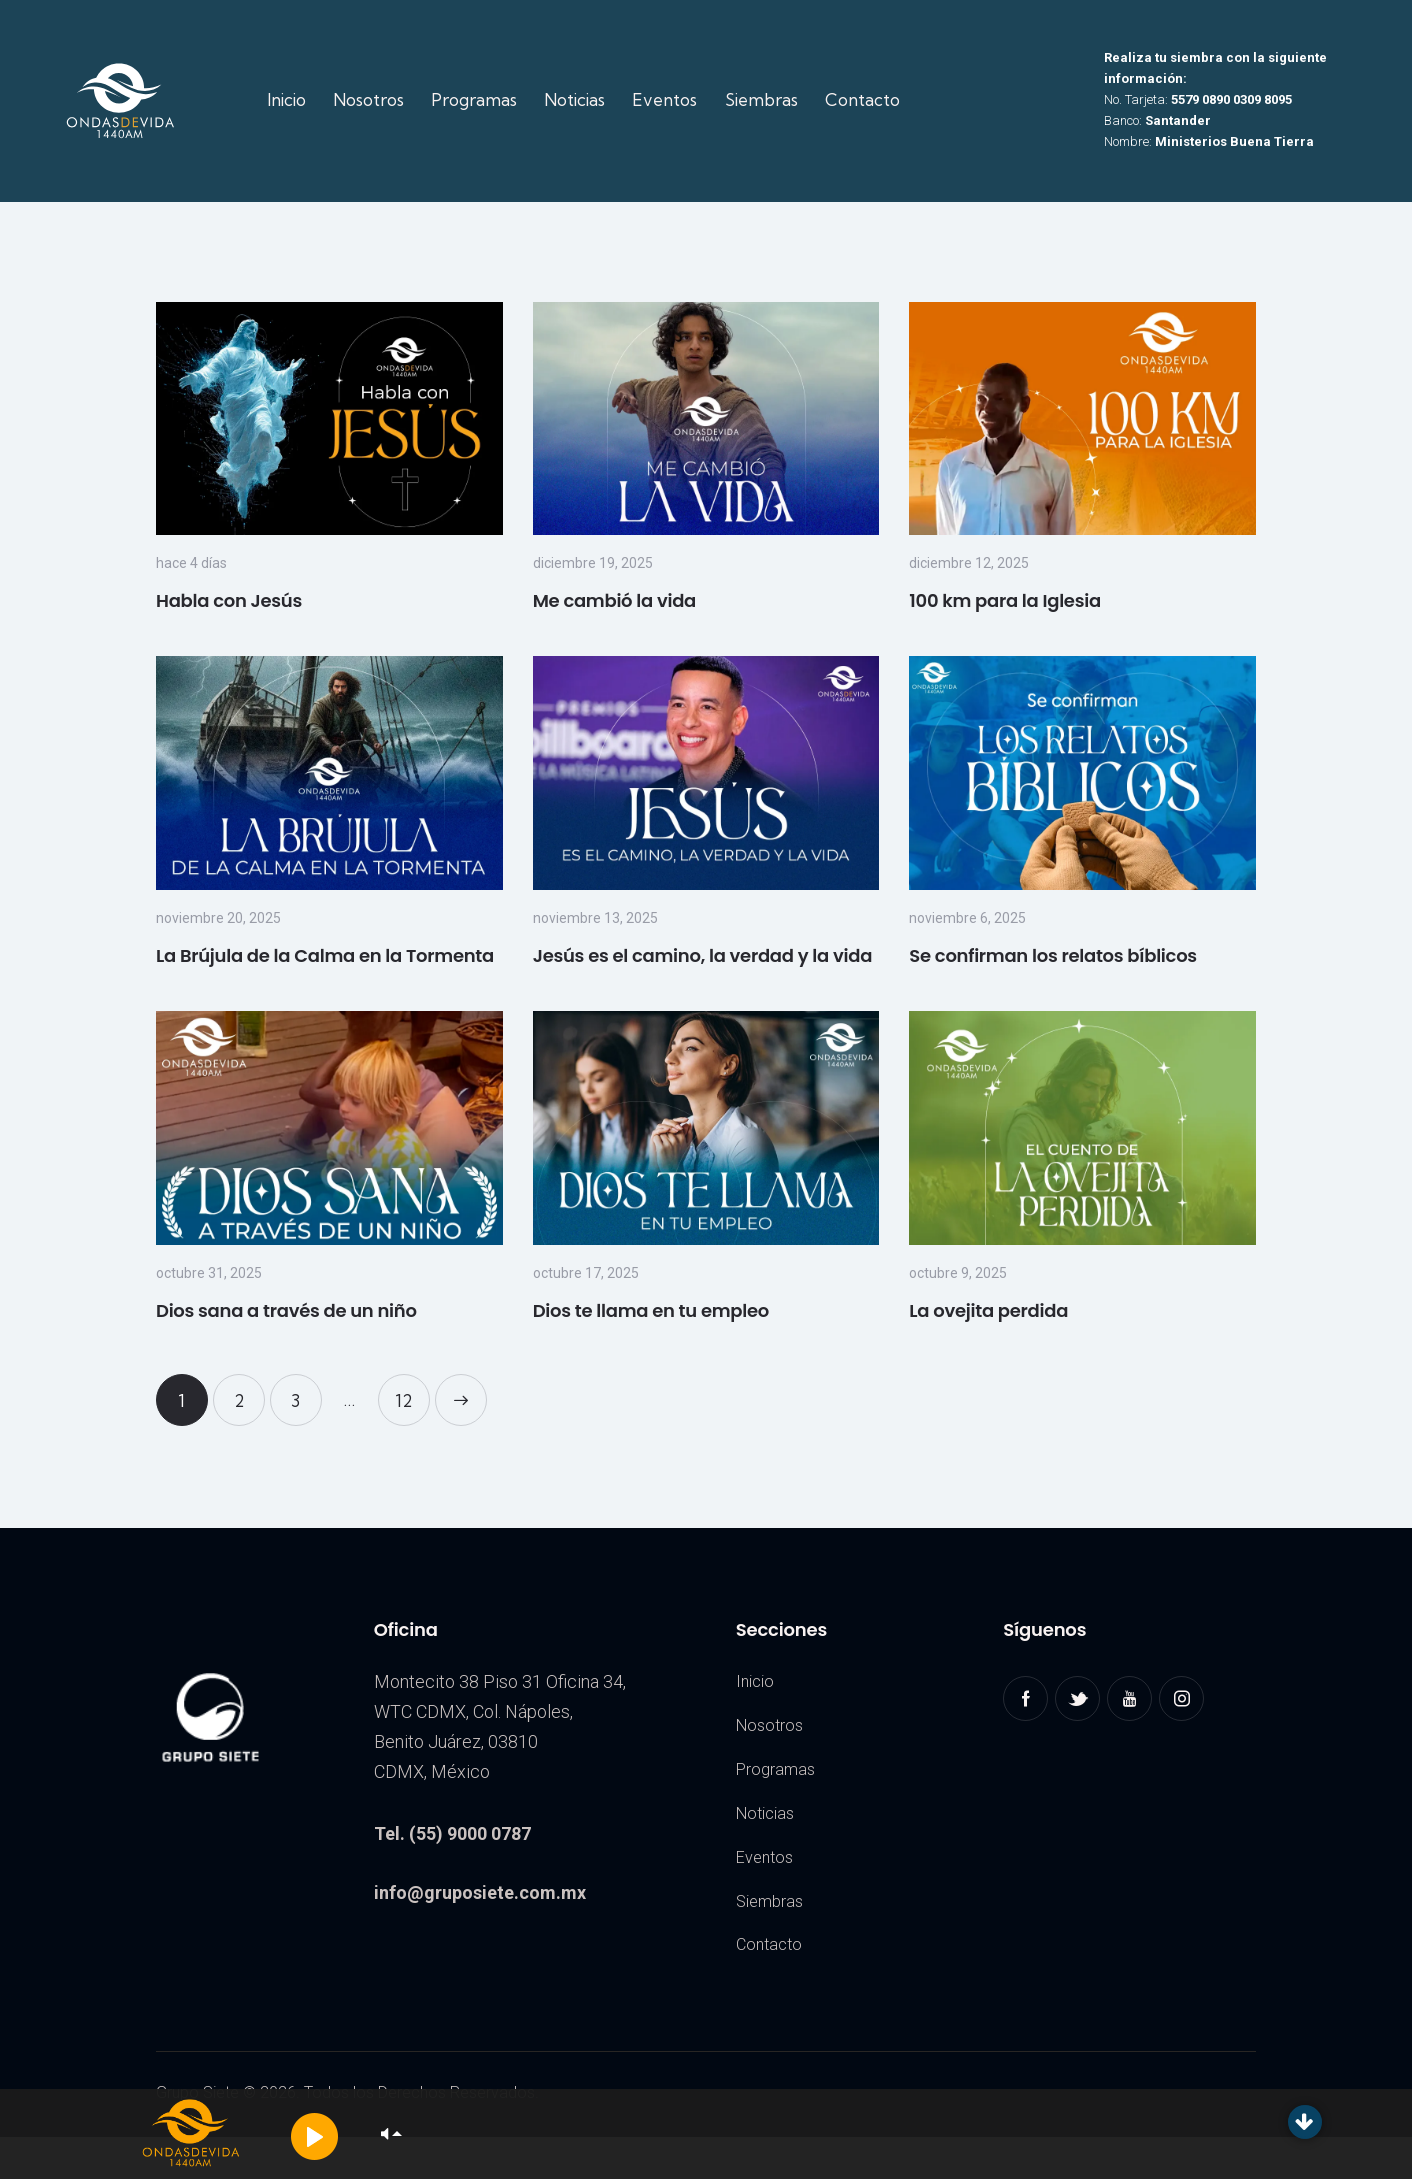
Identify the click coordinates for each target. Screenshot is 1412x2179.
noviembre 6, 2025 (967, 918)
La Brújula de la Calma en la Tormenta (325, 955)
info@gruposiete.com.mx (480, 1892)
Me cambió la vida (614, 600)
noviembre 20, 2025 (218, 918)
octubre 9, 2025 (958, 1273)
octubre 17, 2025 (586, 1273)
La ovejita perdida (988, 1310)
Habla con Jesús (229, 600)
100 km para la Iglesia (1005, 600)
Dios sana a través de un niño (286, 1310)
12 (412, 1392)
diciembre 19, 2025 (593, 563)
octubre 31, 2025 (209, 1273)
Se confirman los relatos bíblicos (1053, 955)
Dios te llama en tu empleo (651, 1310)
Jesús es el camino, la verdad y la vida (702, 955)
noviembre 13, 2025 (595, 918)
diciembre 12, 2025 (969, 563)
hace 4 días (191, 563)
